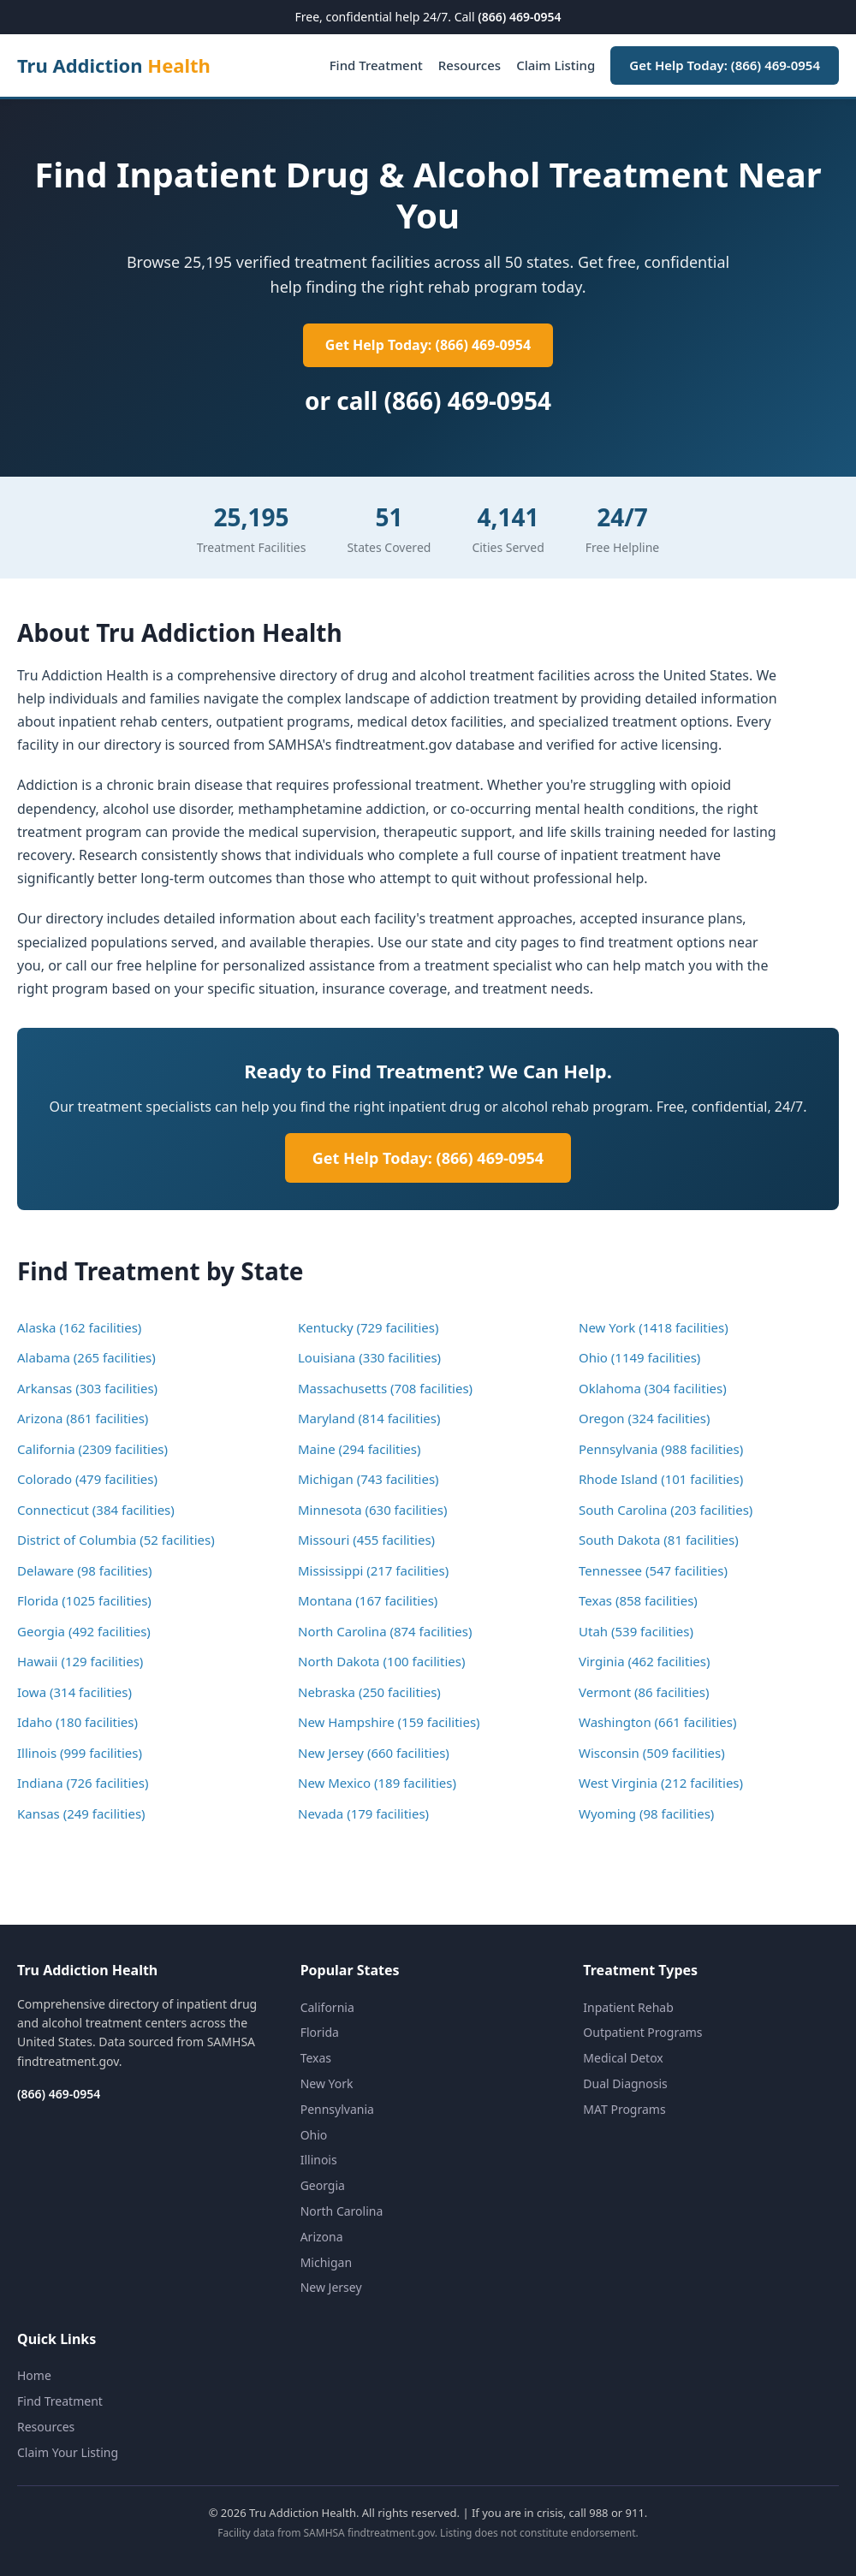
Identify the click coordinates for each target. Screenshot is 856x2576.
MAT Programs (624, 2109)
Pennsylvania (337, 2109)
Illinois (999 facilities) (79, 1752)
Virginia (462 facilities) (644, 1661)
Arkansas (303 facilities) (87, 1388)
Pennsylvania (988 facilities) (661, 1448)
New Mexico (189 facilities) (377, 1782)
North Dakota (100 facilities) (381, 1661)
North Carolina (341, 2211)
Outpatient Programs (642, 2032)
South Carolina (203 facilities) (665, 1509)
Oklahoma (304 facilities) (653, 1388)
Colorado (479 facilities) (87, 1478)
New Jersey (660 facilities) (373, 1752)
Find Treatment (376, 65)
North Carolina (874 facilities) (385, 1631)
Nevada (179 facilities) (363, 1813)
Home (34, 2375)
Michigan (326, 2262)
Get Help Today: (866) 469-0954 (724, 65)
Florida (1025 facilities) (84, 1600)
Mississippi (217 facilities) (373, 1570)
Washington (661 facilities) (658, 1721)
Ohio (314, 2135)
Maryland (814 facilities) (369, 1418)
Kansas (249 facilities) (81, 1813)
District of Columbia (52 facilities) (116, 1539)
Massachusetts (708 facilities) (385, 1388)
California (327, 2007)
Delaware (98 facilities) (84, 1570)
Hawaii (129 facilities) (80, 1661)
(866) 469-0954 (519, 17)
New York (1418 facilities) (653, 1327)
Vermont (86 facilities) (644, 1692)
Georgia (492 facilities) (84, 1631)
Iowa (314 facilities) (74, 1692)
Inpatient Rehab (628, 2007)
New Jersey (331, 2287)
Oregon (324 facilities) (644, 1418)
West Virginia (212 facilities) (661, 1782)
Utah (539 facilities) (636, 1631)
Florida (319, 2032)
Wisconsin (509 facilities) (652, 1752)
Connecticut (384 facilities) (96, 1509)
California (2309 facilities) (92, 1448)
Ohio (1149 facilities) (639, 1357)
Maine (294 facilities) (359, 1448)
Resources (469, 65)
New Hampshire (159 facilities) (389, 1721)
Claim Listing (555, 65)
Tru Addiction (114, 65)
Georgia (322, 2185)
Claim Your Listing (67, 2452)
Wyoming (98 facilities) (646, 1813)
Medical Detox (623, 2058)
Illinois (318, 2160)
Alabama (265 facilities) (86, 1357)
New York (327, 2083)
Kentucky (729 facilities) (368, 1327)
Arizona (321, 2237)
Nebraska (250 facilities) (369, 1692)
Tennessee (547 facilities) (653, 1570)
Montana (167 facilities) (367, 1600)
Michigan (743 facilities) (368, 1478)
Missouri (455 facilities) (366, 1539)
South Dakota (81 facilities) (659, 1539)
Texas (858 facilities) (638, 1600)
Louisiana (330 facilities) (369, 1357)
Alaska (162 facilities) (79, 1327)
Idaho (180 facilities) (77, 1721)
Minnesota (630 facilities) (372, 1509)
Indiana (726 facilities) (82, 1782)
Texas (315, 2058)
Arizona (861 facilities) (82, 1418)
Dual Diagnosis (625, 2083)
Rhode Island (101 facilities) (661, 1478)
